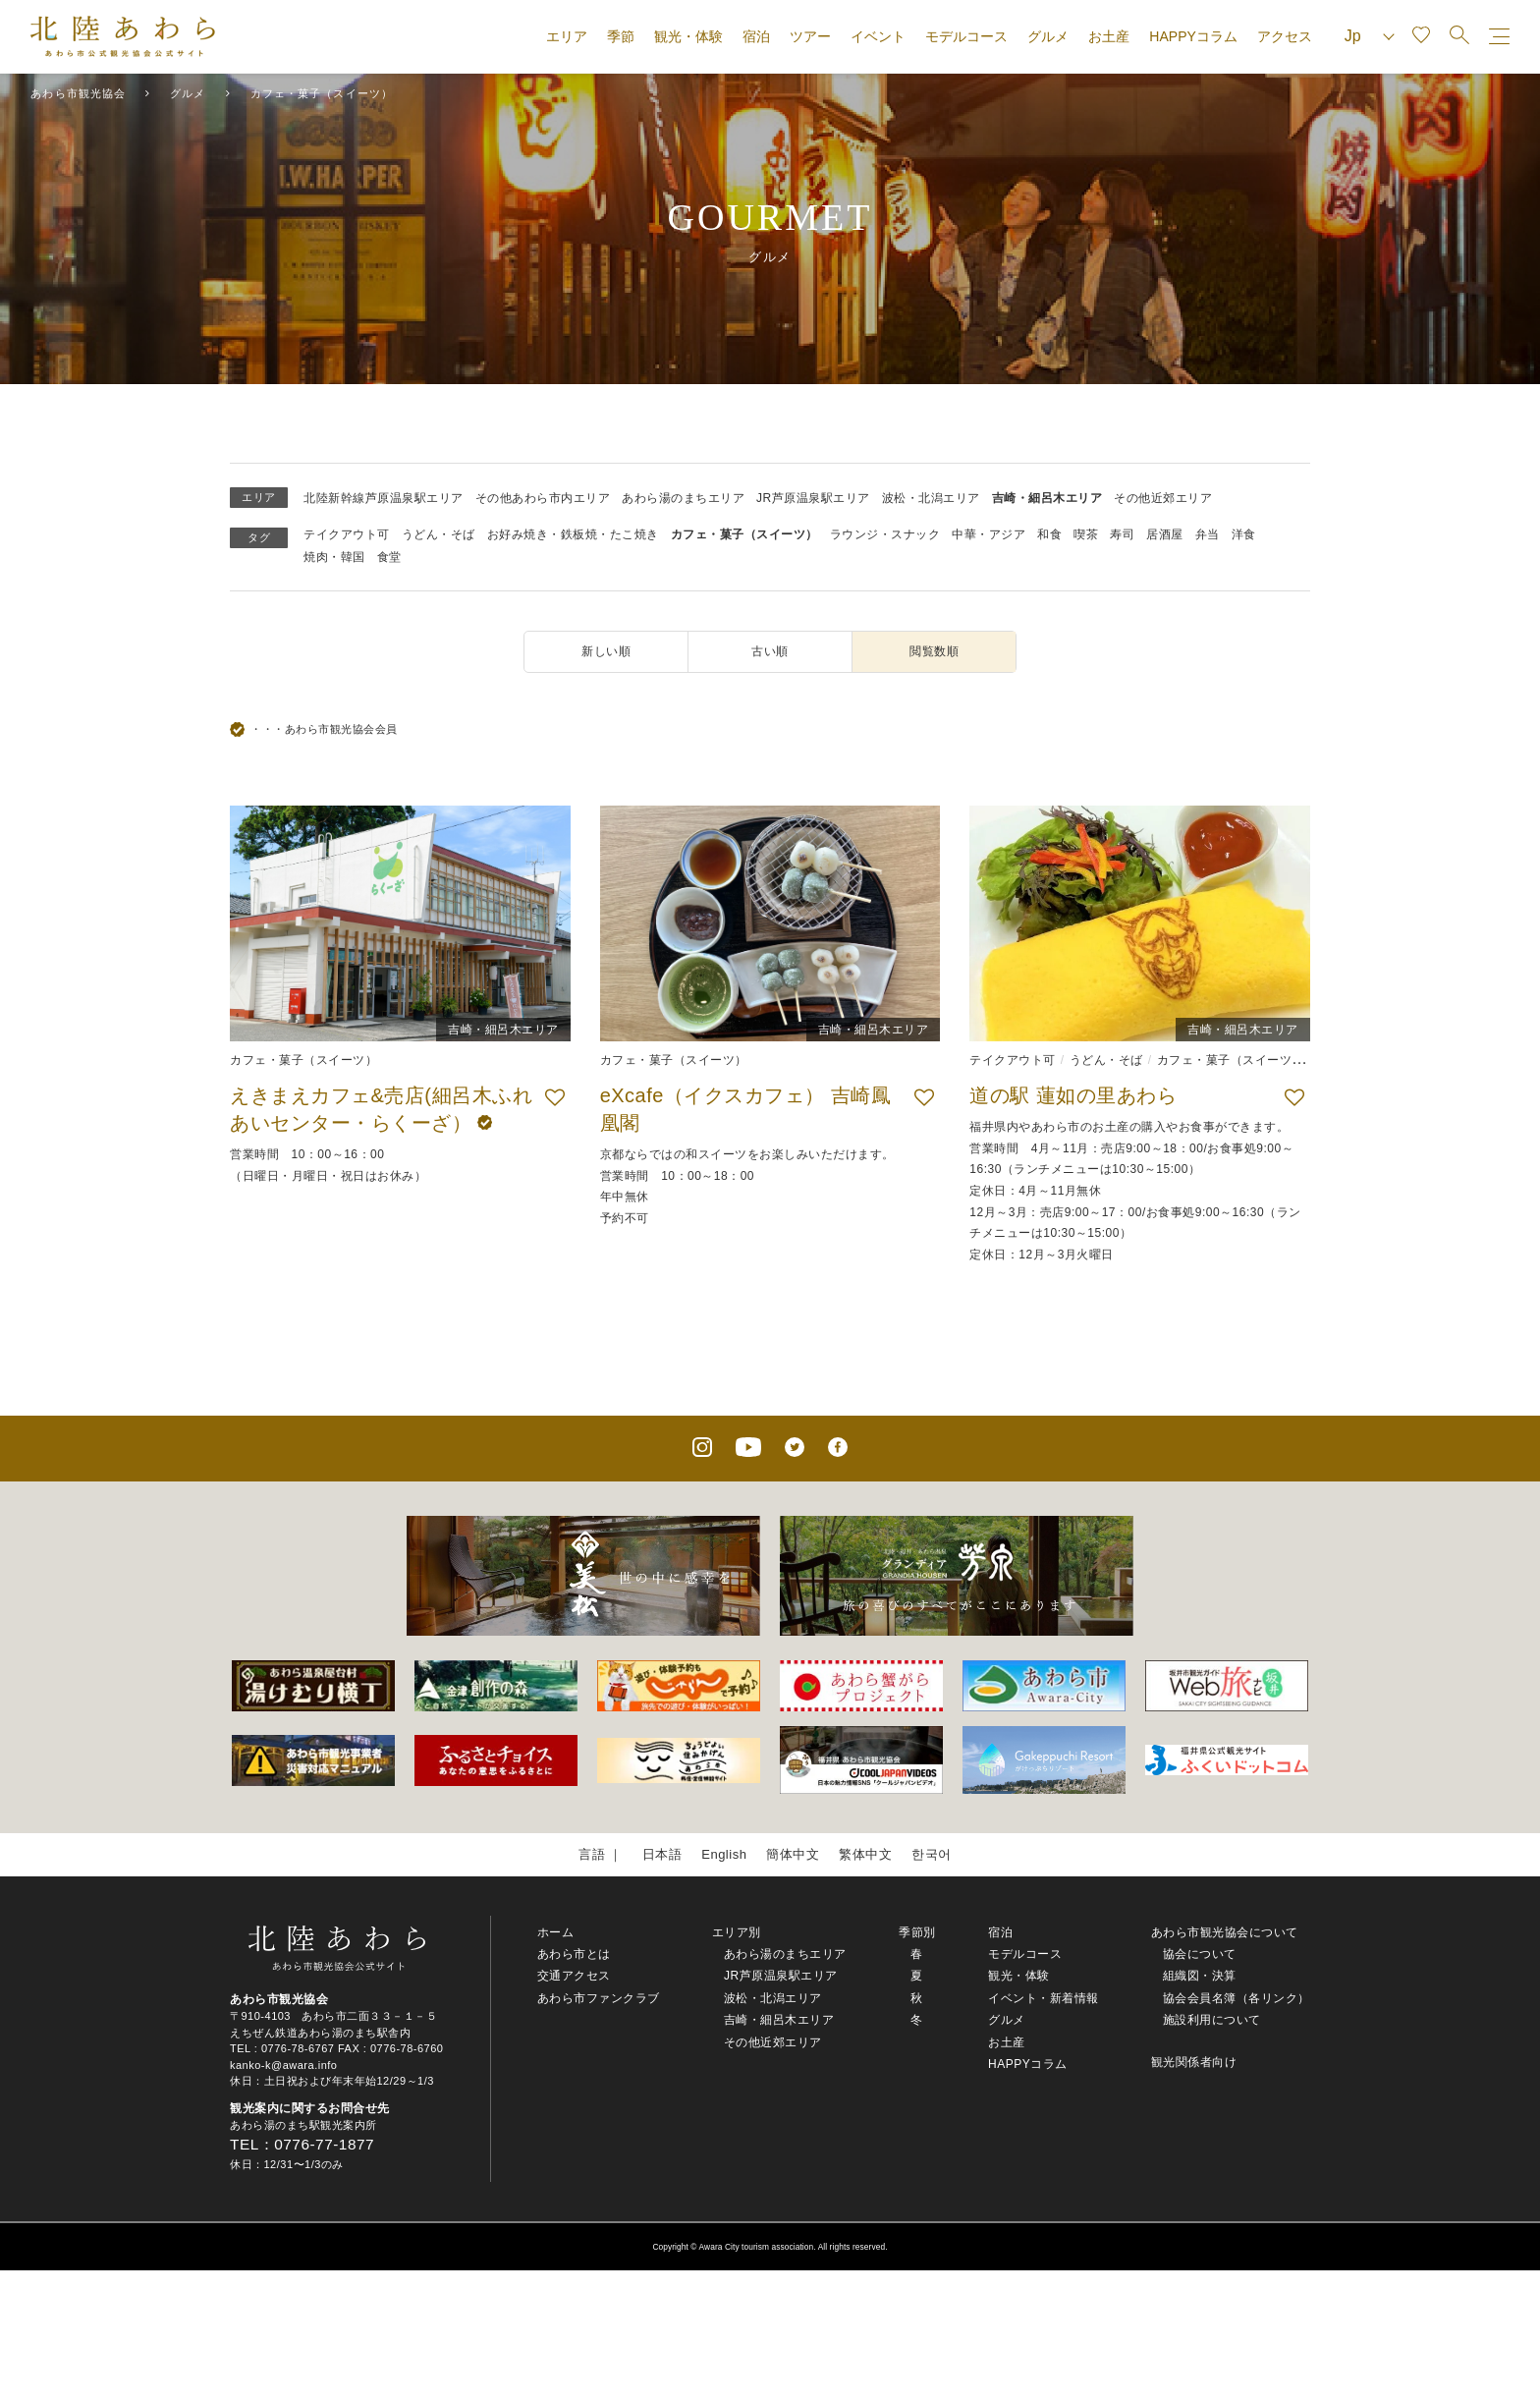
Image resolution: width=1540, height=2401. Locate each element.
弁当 (1207, 534)
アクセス (1284, 36)
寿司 (1122, 534)
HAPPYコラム (1193, 36)
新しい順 (606, 651)
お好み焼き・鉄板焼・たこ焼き (573, 534)
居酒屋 (1164, 534)
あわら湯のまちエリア (683, 498)
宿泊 (756, 36)
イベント (878, 36)
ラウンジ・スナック (885, 534)
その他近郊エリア (1163, 498)
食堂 (389, 557)
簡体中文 (792, 1854)
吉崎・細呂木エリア (1047, 498)
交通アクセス (574, 1975)
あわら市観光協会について (1224, 1932)
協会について (1200, 1954)
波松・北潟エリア (931, 498)
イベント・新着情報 (1043, 1998)
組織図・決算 (1200, 1975)
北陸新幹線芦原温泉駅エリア (383, 498)
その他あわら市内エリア (543, 498)
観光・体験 (688, 36)
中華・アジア (988, 534)
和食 (1049, 534)
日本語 (662, 1854)
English (723, 1854)
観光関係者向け (1194, 2062)
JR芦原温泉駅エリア (813, 498)
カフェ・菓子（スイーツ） (744, 534)
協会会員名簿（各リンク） (1236, 1998)
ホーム (556, 1932)
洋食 (1244, 534)
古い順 (770, 651)
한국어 (931, 1854)
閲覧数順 (934, 651)
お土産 (1108, 36)
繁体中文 (865, 1854)
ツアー (810, 36)
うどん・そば (438, 534)
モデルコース (966, 36)
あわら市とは (574, 1954)
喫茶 (1085, 534)
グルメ (1048, 36)
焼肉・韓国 (334, 557)
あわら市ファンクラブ (598, 1998)
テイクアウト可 (346, 534)
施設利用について (1212, 2020)
